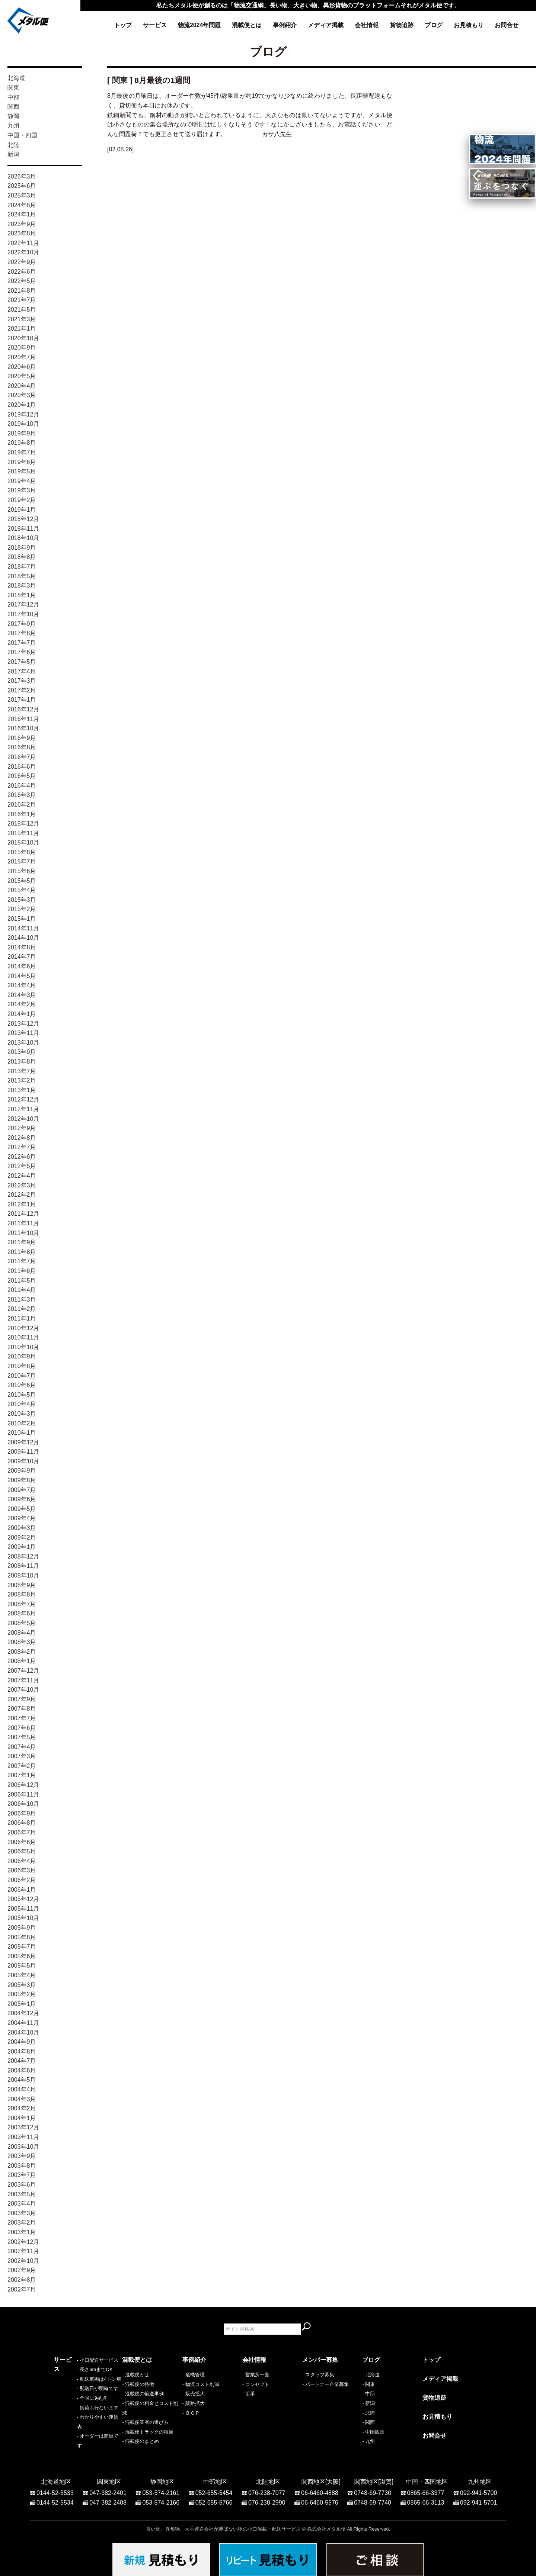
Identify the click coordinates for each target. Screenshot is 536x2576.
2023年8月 (21, 233)
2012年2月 (21, 1194)
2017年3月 (21, 681)
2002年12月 (23, 2242)
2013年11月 (23, 1033)
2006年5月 (21, 1851)
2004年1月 (21, 2118)
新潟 (13, 154)
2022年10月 (23, 252)
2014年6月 (21, 966)
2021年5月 (21, 309)
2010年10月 (23, 1347)
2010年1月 (21, 1432)
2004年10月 (23, 2032)
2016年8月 (21, 747)
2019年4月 (21, 481)
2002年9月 (21, 2270)
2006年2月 (21, 1880)
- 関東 (368, 2384)
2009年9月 (21, 1470)
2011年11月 (23, 1223)
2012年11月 (23, 1109)
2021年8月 (21, 290)
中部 (13, 97)
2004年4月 (21, 2089)
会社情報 (367, 25)
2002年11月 (23, 2251)
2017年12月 (23, 604)
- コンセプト (255, 2384)
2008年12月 (23, 1556)
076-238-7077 (266, 2489)
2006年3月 (21, 1870)
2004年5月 (21, 2080)
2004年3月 (21, 2099)
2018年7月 (21, 566)
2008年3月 (21, 1642)
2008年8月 (21, 1594)
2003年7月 (21, 2175)
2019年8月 (21, 443)
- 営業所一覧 (255, 2374)
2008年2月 (21, 1652)
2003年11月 (23, 2137)
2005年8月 (21, 1937)
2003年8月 (21, 2165)
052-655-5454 (214, 2489)
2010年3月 (21, 1414)
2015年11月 (23, 833)
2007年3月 (21, 1756)
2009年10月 (23, 1461)
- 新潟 (368, 2403)
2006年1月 (21, 1890)
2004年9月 (21, 2042)
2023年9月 (21, 224)
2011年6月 (21, 1271)
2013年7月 (21, 1071)
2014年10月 (23, 938)
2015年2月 (21, 909)
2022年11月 (23, 243)
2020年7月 (21, 357)
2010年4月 (21, 1404)
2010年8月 (21, 1366)
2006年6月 (21, 1842)
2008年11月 (23, 1566)
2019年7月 (21, 452)
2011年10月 (23, 1233)
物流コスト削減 (202, 2384)
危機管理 (195, 2374)
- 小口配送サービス (74, 2374)
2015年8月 (21, 852)
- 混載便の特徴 (138, 2384)
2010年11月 (23, 1337)
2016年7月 (21, 757)
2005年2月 (21, 1994)
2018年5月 (21, 576)
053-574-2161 (160, 2489)
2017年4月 (21, 671)
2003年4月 (21, 2203)
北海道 (16, 78)
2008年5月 (21, 1623)
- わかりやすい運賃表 (77, 2432)
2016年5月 (21, 776)
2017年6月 (21, 652)
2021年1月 (21, 328)
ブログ (434, 25)
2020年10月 (23, 338)
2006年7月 (21, 1832)
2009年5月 (21, 1509)
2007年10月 (23, 1689)
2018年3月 (21, 585)
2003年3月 (21, 2213)
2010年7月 (21, 1376)
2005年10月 (23, 1918)
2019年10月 (23, 424)
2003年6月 (21, 2184)
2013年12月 (23, 1023)
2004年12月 (23, 2013)
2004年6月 (21, 2070)
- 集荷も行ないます (74, 2422)
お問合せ (507, 25)
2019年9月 (21, 433)
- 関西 (368, 2422)
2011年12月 (23, 1213)
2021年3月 (21, 319)
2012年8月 (21, 1138)
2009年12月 (23, 1442)
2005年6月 (21, 1956)
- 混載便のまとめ (140, 2441)
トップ (123, 25)
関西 (13, 106)
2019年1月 (21, 509)
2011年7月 (21, 1261)
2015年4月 (21, 890)
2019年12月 (23, 414)
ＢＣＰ (192, 2413)
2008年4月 (21, 1633)
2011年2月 (21, 1309)
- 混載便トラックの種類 (147, 2432)
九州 (13, 125)
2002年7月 (21, 2289)
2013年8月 (21, 1061)
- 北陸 (368, 2413)
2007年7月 (21, 1718)
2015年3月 (21, 900)
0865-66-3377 (425, 2489)
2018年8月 (21, 557)
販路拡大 (195, 2403)
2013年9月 (21, 1052)
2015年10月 (23, 842)
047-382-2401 (108, 2489)
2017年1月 (21, 700)
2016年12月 (23, 709)
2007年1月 (21, 1775)
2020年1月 (21, 405)
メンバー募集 (320, 2360)
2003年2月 (21, 2222)
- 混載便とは (135, 2374)
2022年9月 (21, 262)
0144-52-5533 (55, 2489)
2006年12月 (23, 1785)
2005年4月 (21, 1975)
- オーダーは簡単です (77, 2441)
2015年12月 (23, 823)
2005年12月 (23, 1899)
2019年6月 (21, 462)
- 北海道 (371, 2374)
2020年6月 (21, 367)
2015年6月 (21, 871)
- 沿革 (248, 2393)
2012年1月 (21, 1204)
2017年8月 (21, 633)
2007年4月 (21, 1747)
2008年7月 (21, 1604)
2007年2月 (21, 1766)
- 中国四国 (373, 2432)
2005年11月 (23, 1909)
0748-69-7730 (372, 2489)
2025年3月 (21, 195)
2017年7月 (21, 643)
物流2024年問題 (199, 25)
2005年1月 (21, 2004)
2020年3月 (21, 395)
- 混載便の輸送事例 (143, 2393)
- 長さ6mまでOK (71, 2384)
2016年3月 (21, 795)
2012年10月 (23, 1119)
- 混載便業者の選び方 (145, 2422)
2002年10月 (23, 2261)
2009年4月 (21, 1518)
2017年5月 (21, 662)
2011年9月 (21, 1242)
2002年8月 (21, 2280)
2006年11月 (23, 1794)
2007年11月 (23, 1680)
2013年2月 (21, 1080)
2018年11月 (23, 528)
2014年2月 (21, 1004)
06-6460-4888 (319, 2489)
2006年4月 (21, 1861)
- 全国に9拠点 (68, 2413)
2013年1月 (21, 1090)
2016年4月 (21, 785)
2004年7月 (21, 2061)
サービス (155, 25)
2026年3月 (21, 176)
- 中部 (368, 2393)
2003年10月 (23, 2147)
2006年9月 (21, 1813)
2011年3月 (21, 1299)
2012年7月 (21, 1147)
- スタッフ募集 (318, 2374)
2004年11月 (23, 2023)
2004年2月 (21, 2108)
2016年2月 (21, 804)
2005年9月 (21, 1927)
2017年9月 (21, 624)
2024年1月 (21, 214)
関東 (13, 87)
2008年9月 (21, 1585)
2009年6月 (21, 1499)
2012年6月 (21, 1157)
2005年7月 (21, 1946)
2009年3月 (21, 1528)
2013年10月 (23, 1042)
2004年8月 (21, 2051)
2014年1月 (21, 1014)
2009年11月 (23, 1451)
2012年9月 (21, 1128)
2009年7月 (21, 1490)
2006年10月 (23, 1804)
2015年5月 (21, 881)
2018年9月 (21, 547)
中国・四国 (22, 135)
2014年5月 (21, 976)
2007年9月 (21, 1699)
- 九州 (368, 2441)
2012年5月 (21, 1166)
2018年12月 (23, 519)
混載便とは (247, 25)
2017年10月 (23, 614)
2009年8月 (21, 1480)
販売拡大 (195, 2393)
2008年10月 (23, 1575)
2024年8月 (21, 205)
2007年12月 (23, 1671)
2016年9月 (21, 738)
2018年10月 (23, 538)
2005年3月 (21, 1985)
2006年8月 (21, 1823)
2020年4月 (21, 386)
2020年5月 (21, 376)
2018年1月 (21, 595)
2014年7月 (21, 956)
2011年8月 (21, 1252)
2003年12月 (23, 2127)
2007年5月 (21, 1737)
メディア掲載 (326, 25)
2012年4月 (21, 1176)
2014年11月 (23, 928)
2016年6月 (21, 766)
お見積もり (469, 25)
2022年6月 (21, 271)
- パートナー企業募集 (325, 2384)
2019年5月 (21, 471)
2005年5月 (21, 1965)
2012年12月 (23, 1099)
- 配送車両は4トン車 (76, 2393)
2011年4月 (21, 1290)
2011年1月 (21, 1318)
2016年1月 (21, 814)
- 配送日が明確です (74, 2403)
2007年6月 (21, 1728)
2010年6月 (21, 1385)
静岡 (13, 116)
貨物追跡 (402, 25)
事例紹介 (285, 25)
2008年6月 (21, 1613)
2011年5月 (21, 1280)
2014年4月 (21, 985)
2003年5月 (21, 2194)
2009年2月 (21, 1537)
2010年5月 (21, 1395)
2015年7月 (21, 861)
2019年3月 (21, 490)
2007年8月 (21, 1708)
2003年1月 (21, 2232)
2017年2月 (21, 690)
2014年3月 (21, 995)
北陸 (13, 145)
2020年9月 (21, 347)
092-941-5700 (478, 2489)
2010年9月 (21, 1356)
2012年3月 (21, 1185)
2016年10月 (23, 728)
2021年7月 (21, 300)
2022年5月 (21, 281)
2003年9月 (21, 2156)
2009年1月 (21, 1547)
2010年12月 (23, 1328)
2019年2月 (21, 500)
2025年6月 (21, 186)
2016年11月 (23, 719)
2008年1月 (21, 1661)
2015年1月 (21, 919)
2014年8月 (21, 947)
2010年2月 (21, 1423)
